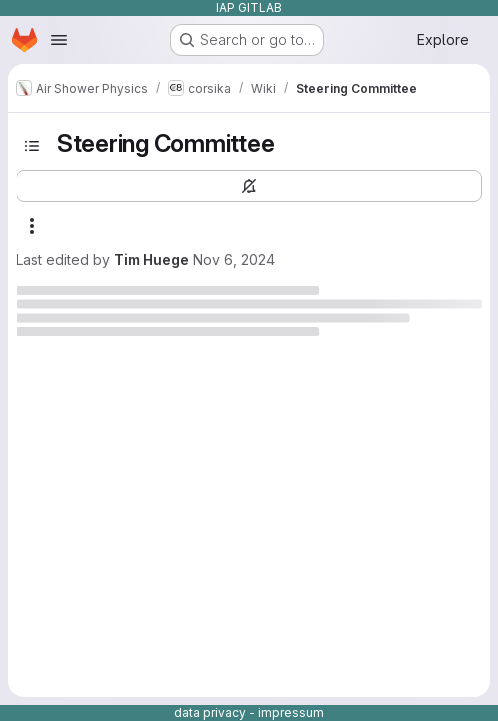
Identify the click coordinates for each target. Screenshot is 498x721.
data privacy (210, 712)
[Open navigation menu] (59, 40)
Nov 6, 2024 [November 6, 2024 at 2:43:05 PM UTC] (234, 259)
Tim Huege (151, 259)
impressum (291, 712)
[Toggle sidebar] (32, 146)
